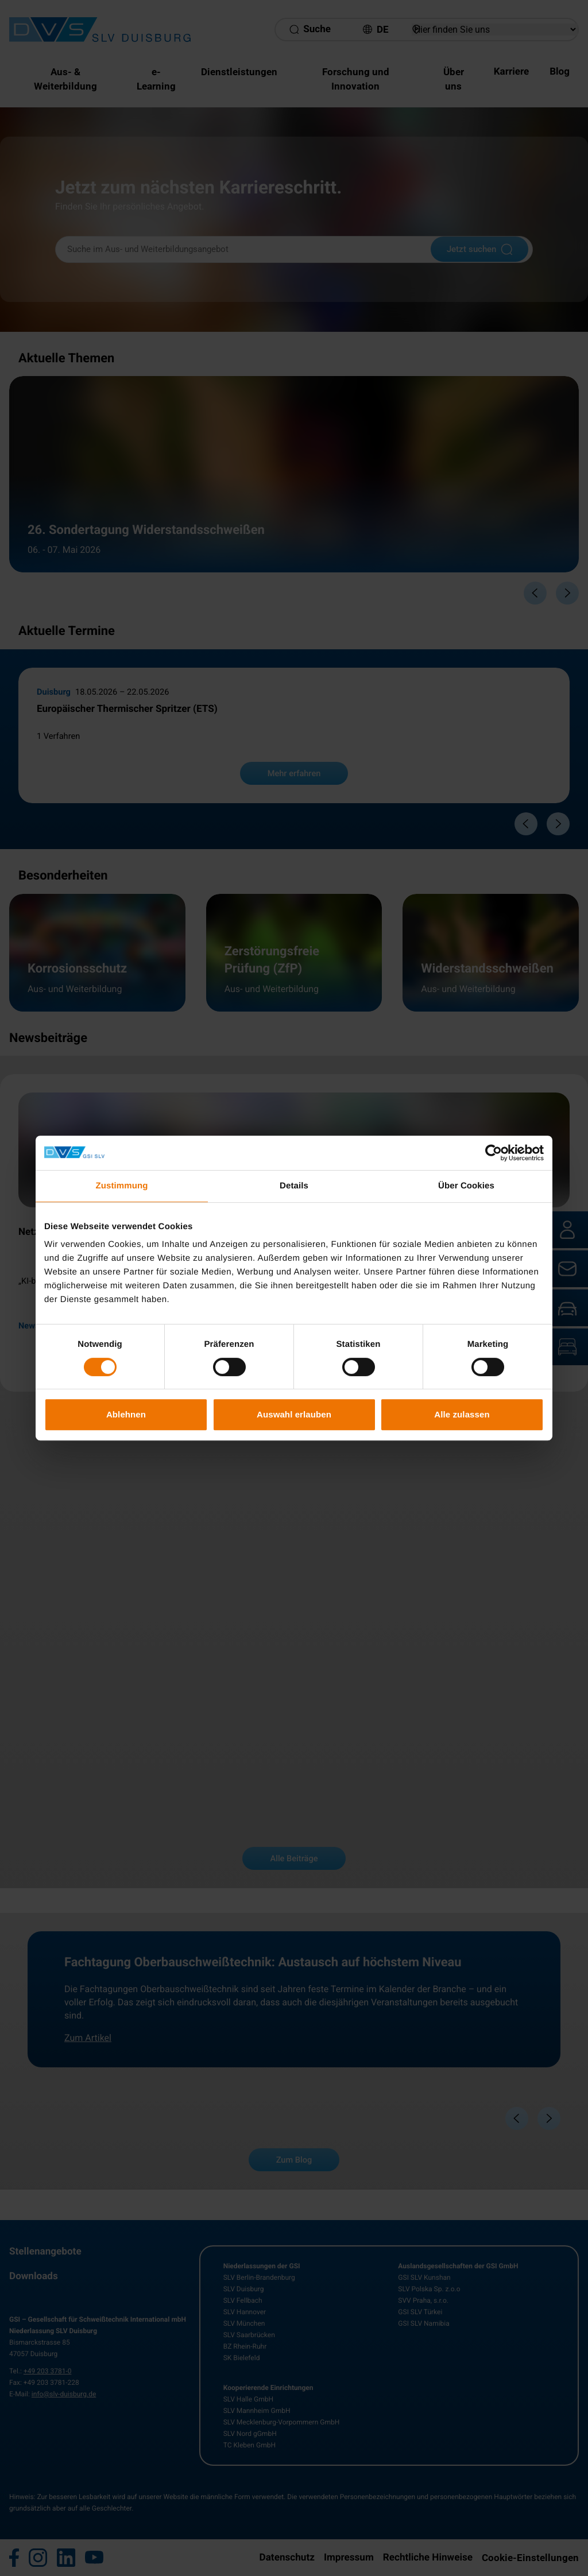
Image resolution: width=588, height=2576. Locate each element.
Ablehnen (126, 1414)
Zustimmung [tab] (122, 1186)
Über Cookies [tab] (466, 1186)
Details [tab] (294, 1186)
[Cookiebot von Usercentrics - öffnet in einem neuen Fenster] (493, 1152)
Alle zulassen (461, 1414)
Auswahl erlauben (294, 1414)
